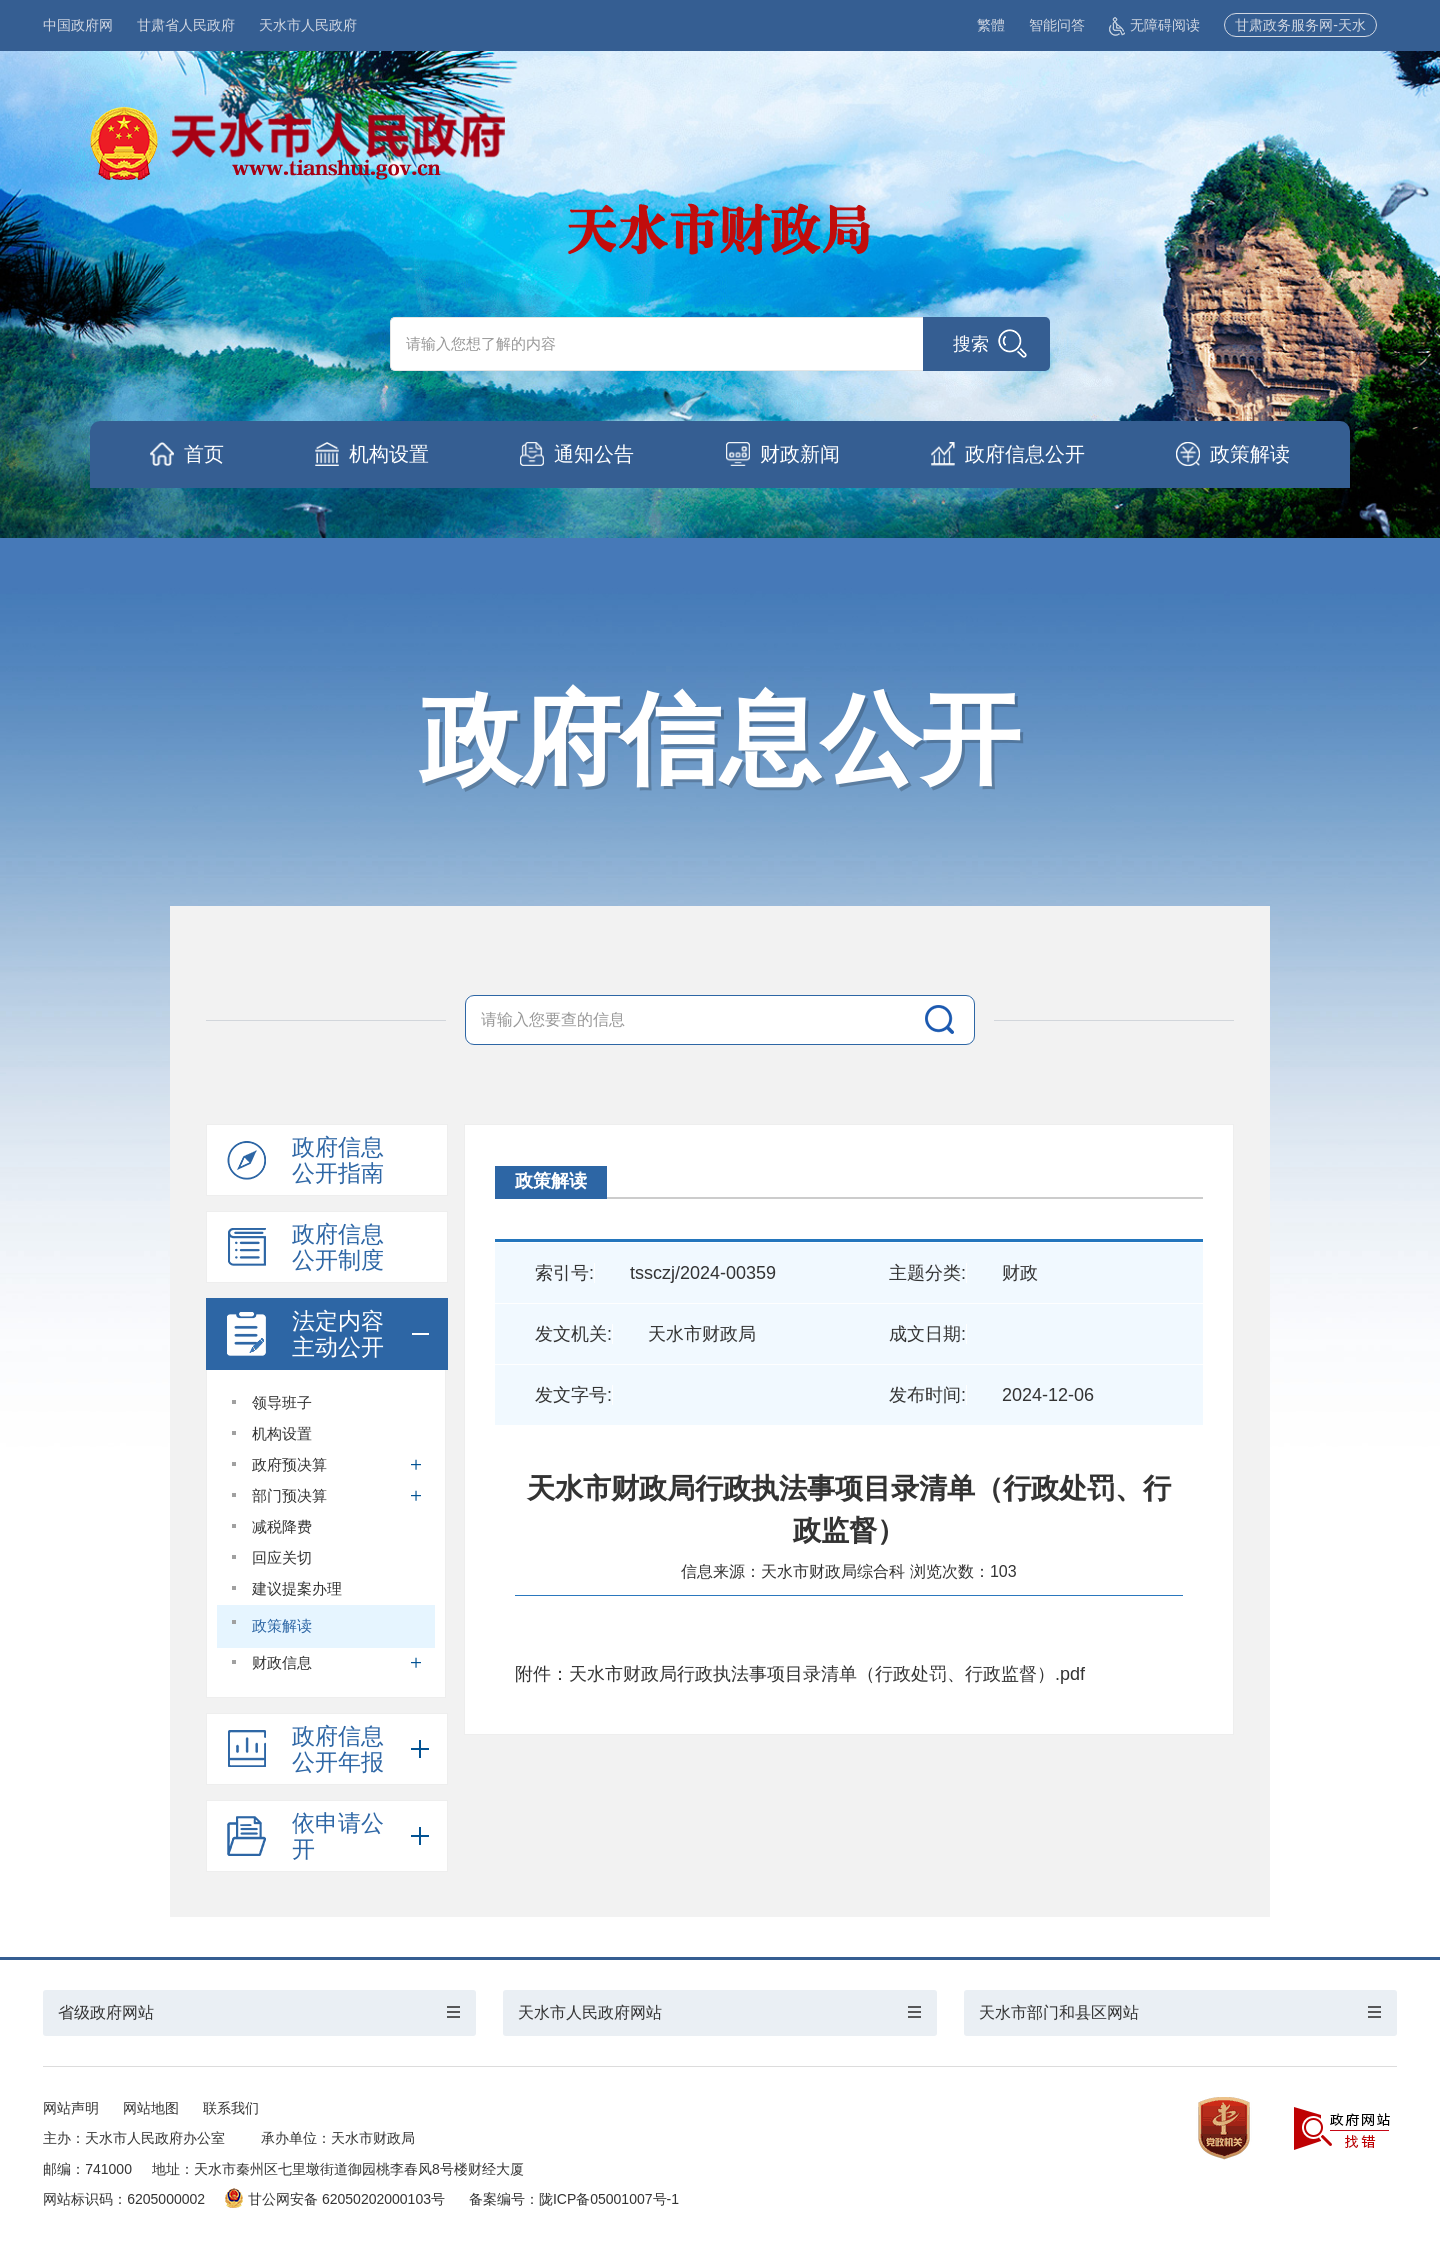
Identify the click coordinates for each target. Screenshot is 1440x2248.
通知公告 (594, 454)
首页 (204, 454)
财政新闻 (800, 454)
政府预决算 (337, 1464)
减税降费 (282, 1526)
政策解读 (1250, 454)
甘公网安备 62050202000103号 (335, 2199)
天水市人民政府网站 (590, 2012)
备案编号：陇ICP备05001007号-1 (574, 2199)
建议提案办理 (297, 1588)
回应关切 (282, 1557)
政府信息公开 (1025, 454)
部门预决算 (337, 1495)
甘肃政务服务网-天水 (1300, 25)
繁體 (991, 25)
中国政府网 (78, 25)
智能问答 (1057, 25)
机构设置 (389, 454)
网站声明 (71, 2108)
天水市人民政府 (308, 25)
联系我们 (231, 2108)
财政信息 (337, 1662)
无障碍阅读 (1154, 25)
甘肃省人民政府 (186, 25)
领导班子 (282, 1402)
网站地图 (151, 2108)
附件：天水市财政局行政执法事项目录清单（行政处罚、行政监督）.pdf (800, 1674)
